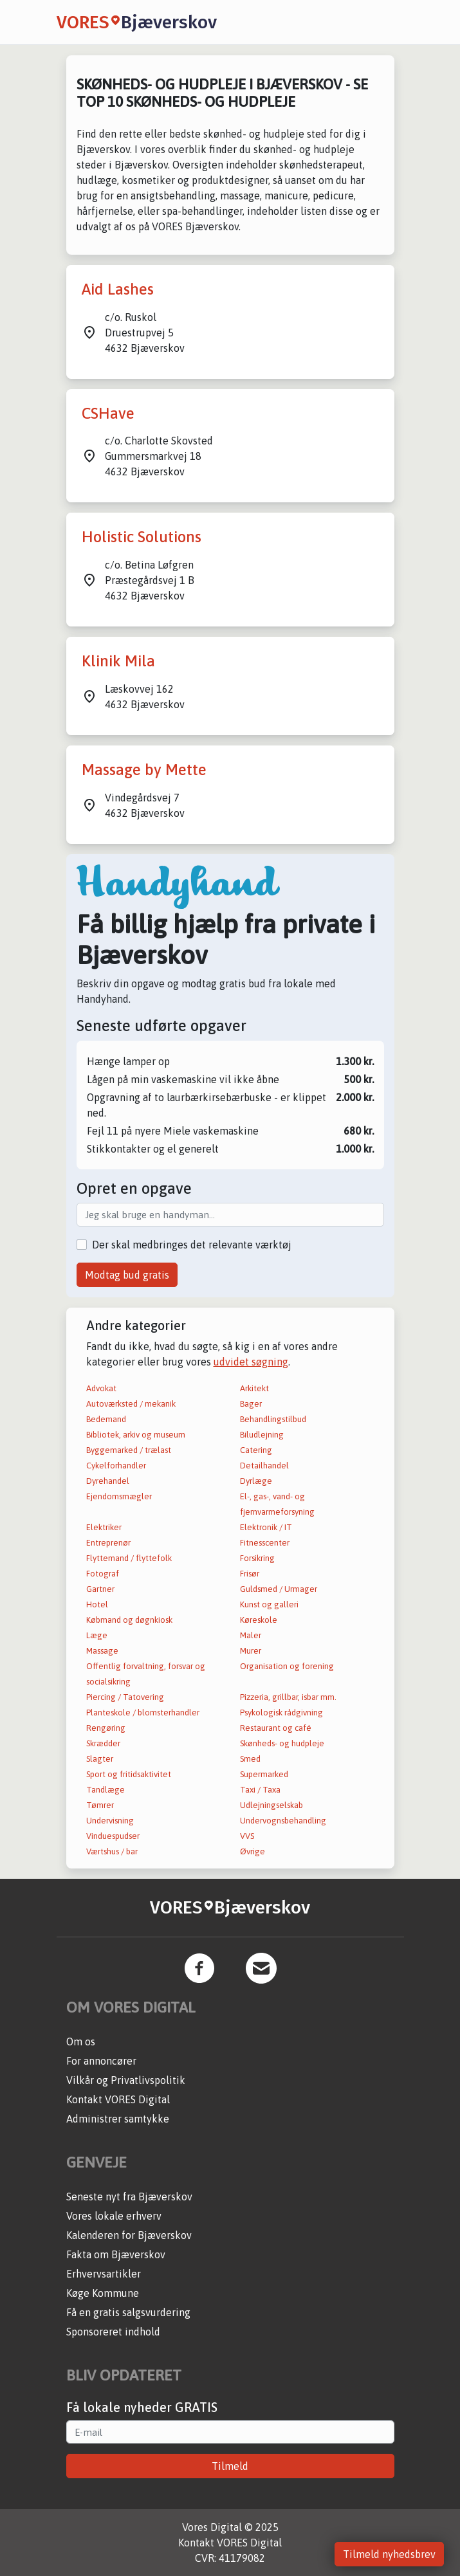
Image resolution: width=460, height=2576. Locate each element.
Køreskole (258, 1620)
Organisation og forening (287, 1666)
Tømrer (100, 1805)
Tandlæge (105, 1790)
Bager (251, 1404)
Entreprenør (108, 1543)
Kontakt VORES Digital (118, 2099)
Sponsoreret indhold (113, 2331)
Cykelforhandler (116, 1465)
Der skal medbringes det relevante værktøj (191, 1244)
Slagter (99, 1759)
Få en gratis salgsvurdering (128, 2312)
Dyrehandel (107, 1481)
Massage (102, 1651)
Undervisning (110, 1820)
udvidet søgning (251, 1361)
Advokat (101, 1388)
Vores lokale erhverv (113, 2216)
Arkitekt (254, 1388)
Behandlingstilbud (273, 1419)
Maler (250, 1635)
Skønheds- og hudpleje (282, 1743)
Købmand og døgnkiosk (129, 1620)
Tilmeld (230, 2466)
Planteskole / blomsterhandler (142, 1712)
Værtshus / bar (112, 1851)
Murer (250, 1651)
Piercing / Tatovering (125, 1697)
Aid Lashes (118, 289)
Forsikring (257, 1558)
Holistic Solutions (141, 536)
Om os (80, 2041)
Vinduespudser (113, 1836)
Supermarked (264, 1774)
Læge (96, 1635)
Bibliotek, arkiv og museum (135, 1434)
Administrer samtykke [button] (117, 2118)
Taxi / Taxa (260, 1790)
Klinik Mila (118, 661)
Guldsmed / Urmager (278, 1589)
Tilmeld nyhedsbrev (389, 2554)
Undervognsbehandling (283, 1820)
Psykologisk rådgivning (281, 1712)
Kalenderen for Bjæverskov (129, 2235)
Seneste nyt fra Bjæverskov (129, 2196)
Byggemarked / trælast (128, 1450)
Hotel (97, 1604)
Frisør (249, 1573)
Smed (250, 1759)
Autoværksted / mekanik (131, 1404)
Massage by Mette (144, 769)
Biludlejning (262, 1434)
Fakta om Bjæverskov (115, 2254)
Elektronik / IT (266, 1527)
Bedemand (106, 1419)
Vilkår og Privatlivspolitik (125, 2080)
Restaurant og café (275, 1728)
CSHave (108, 413)
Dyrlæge (256, 1481)
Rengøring (105, 1728)
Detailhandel (264, 1465)
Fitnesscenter (265, 1543)
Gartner (100, 1589)
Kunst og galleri (269, 1604)
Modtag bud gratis (127, 1275)
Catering (256, 1450)
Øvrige (252, 1851)
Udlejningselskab (271, 1805)
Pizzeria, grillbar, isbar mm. (288, 1697)
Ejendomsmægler (119, 1496)
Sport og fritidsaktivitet (128, 1774)
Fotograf (102, 1573)
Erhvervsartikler (103, 2273)
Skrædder (103, 1743)
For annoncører (101, 2061)
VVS (247, 1836)
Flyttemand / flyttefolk (129, 1558)
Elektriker (104, 1527)
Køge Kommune (102, 2293)
